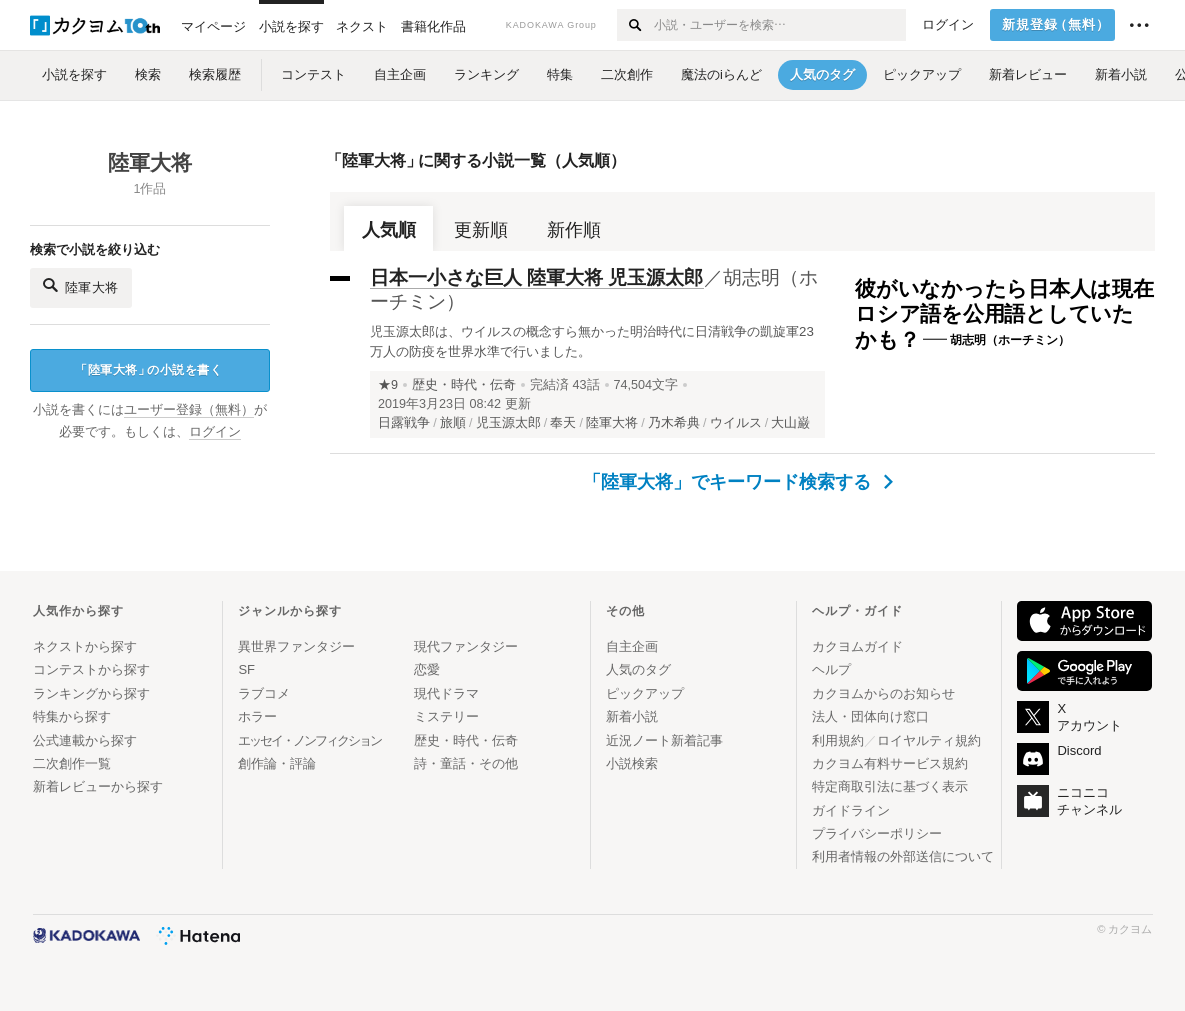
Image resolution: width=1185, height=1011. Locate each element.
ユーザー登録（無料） (189, 410)
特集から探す (72, 716)
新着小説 (632, 716)
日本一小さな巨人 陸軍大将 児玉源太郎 (537, 277)
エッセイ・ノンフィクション (309, 740)
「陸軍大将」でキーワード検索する (738, 482)
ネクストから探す (85, 646)
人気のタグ (638, 669)
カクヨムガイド (857, 646)
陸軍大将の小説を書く (148, 370)
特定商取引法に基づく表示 (890, 786)
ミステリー (446, 716)
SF (246, 669)
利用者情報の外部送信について (903, 856)
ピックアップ (645, 693)
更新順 (481, 230)
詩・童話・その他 (466, 763)
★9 (388, 385)
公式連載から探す (85, 740)
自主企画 (632, 646)
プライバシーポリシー (877, 833)
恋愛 (427, 669)
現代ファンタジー (466, 646)
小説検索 (632, 763)
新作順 (574, 230)
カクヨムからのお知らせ (883, 693)
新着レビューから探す (98, 786)
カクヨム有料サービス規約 (890, 763)
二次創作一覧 (72, 763)
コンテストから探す (91, 669)
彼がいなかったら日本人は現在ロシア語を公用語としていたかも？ (1004, 314)
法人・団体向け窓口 (870, 716)
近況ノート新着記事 (664, 740)
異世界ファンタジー (296, 646)
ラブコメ (264, 693)
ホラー (257, 716)
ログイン (948, 25)
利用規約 (838, 740)
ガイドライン (851, 810)
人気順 (389, 230)
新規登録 (1056, 25)
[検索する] (634, 25)
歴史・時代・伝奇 (464, 385)
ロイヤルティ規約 (929, 740)
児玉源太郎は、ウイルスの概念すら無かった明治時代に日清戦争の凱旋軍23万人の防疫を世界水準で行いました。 (592, 341)
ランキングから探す (91, 693)
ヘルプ (831, 669)
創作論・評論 (277, 763)
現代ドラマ (446, 693)
